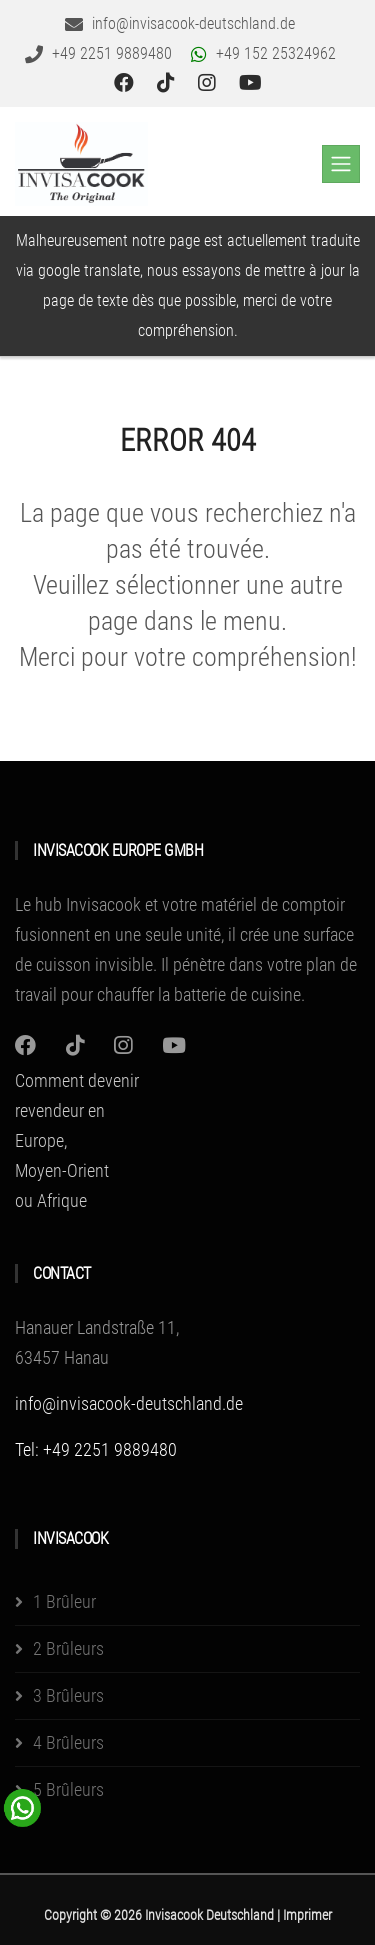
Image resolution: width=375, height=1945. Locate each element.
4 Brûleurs (68, 1742)
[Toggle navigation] (341, 164)
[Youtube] (174, 1045)
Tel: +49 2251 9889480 (96, 1449)
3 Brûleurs (68, 1695)
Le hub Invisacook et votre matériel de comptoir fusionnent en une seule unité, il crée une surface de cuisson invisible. (184, 934)
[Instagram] (25, 1045)
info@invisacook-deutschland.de (129, 1403)
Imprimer (307, 1915)
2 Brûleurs (68, 1648)
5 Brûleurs (68, 1789)
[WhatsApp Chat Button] (23, 1806)
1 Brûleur (64, 1601)
